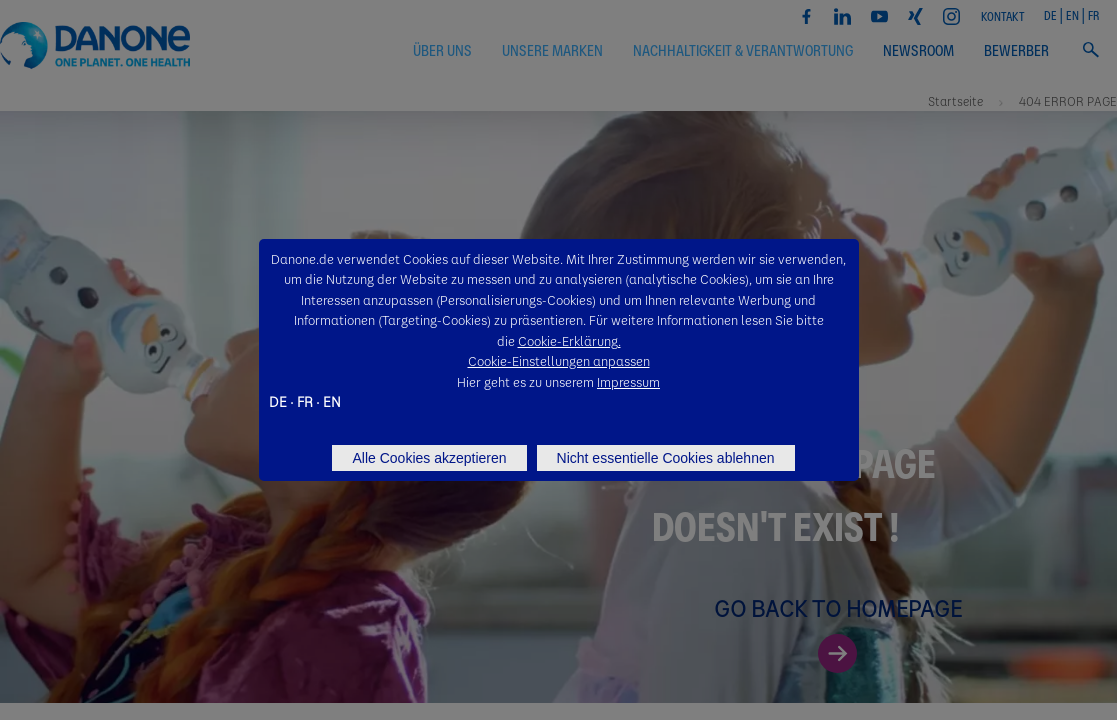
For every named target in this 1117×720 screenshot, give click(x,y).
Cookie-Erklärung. (569, 340)
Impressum (628, 381)
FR (305, 401)
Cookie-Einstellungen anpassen (559, 360)
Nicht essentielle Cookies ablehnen (666, 458)
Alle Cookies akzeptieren (429, 458)
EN (332, 401)
